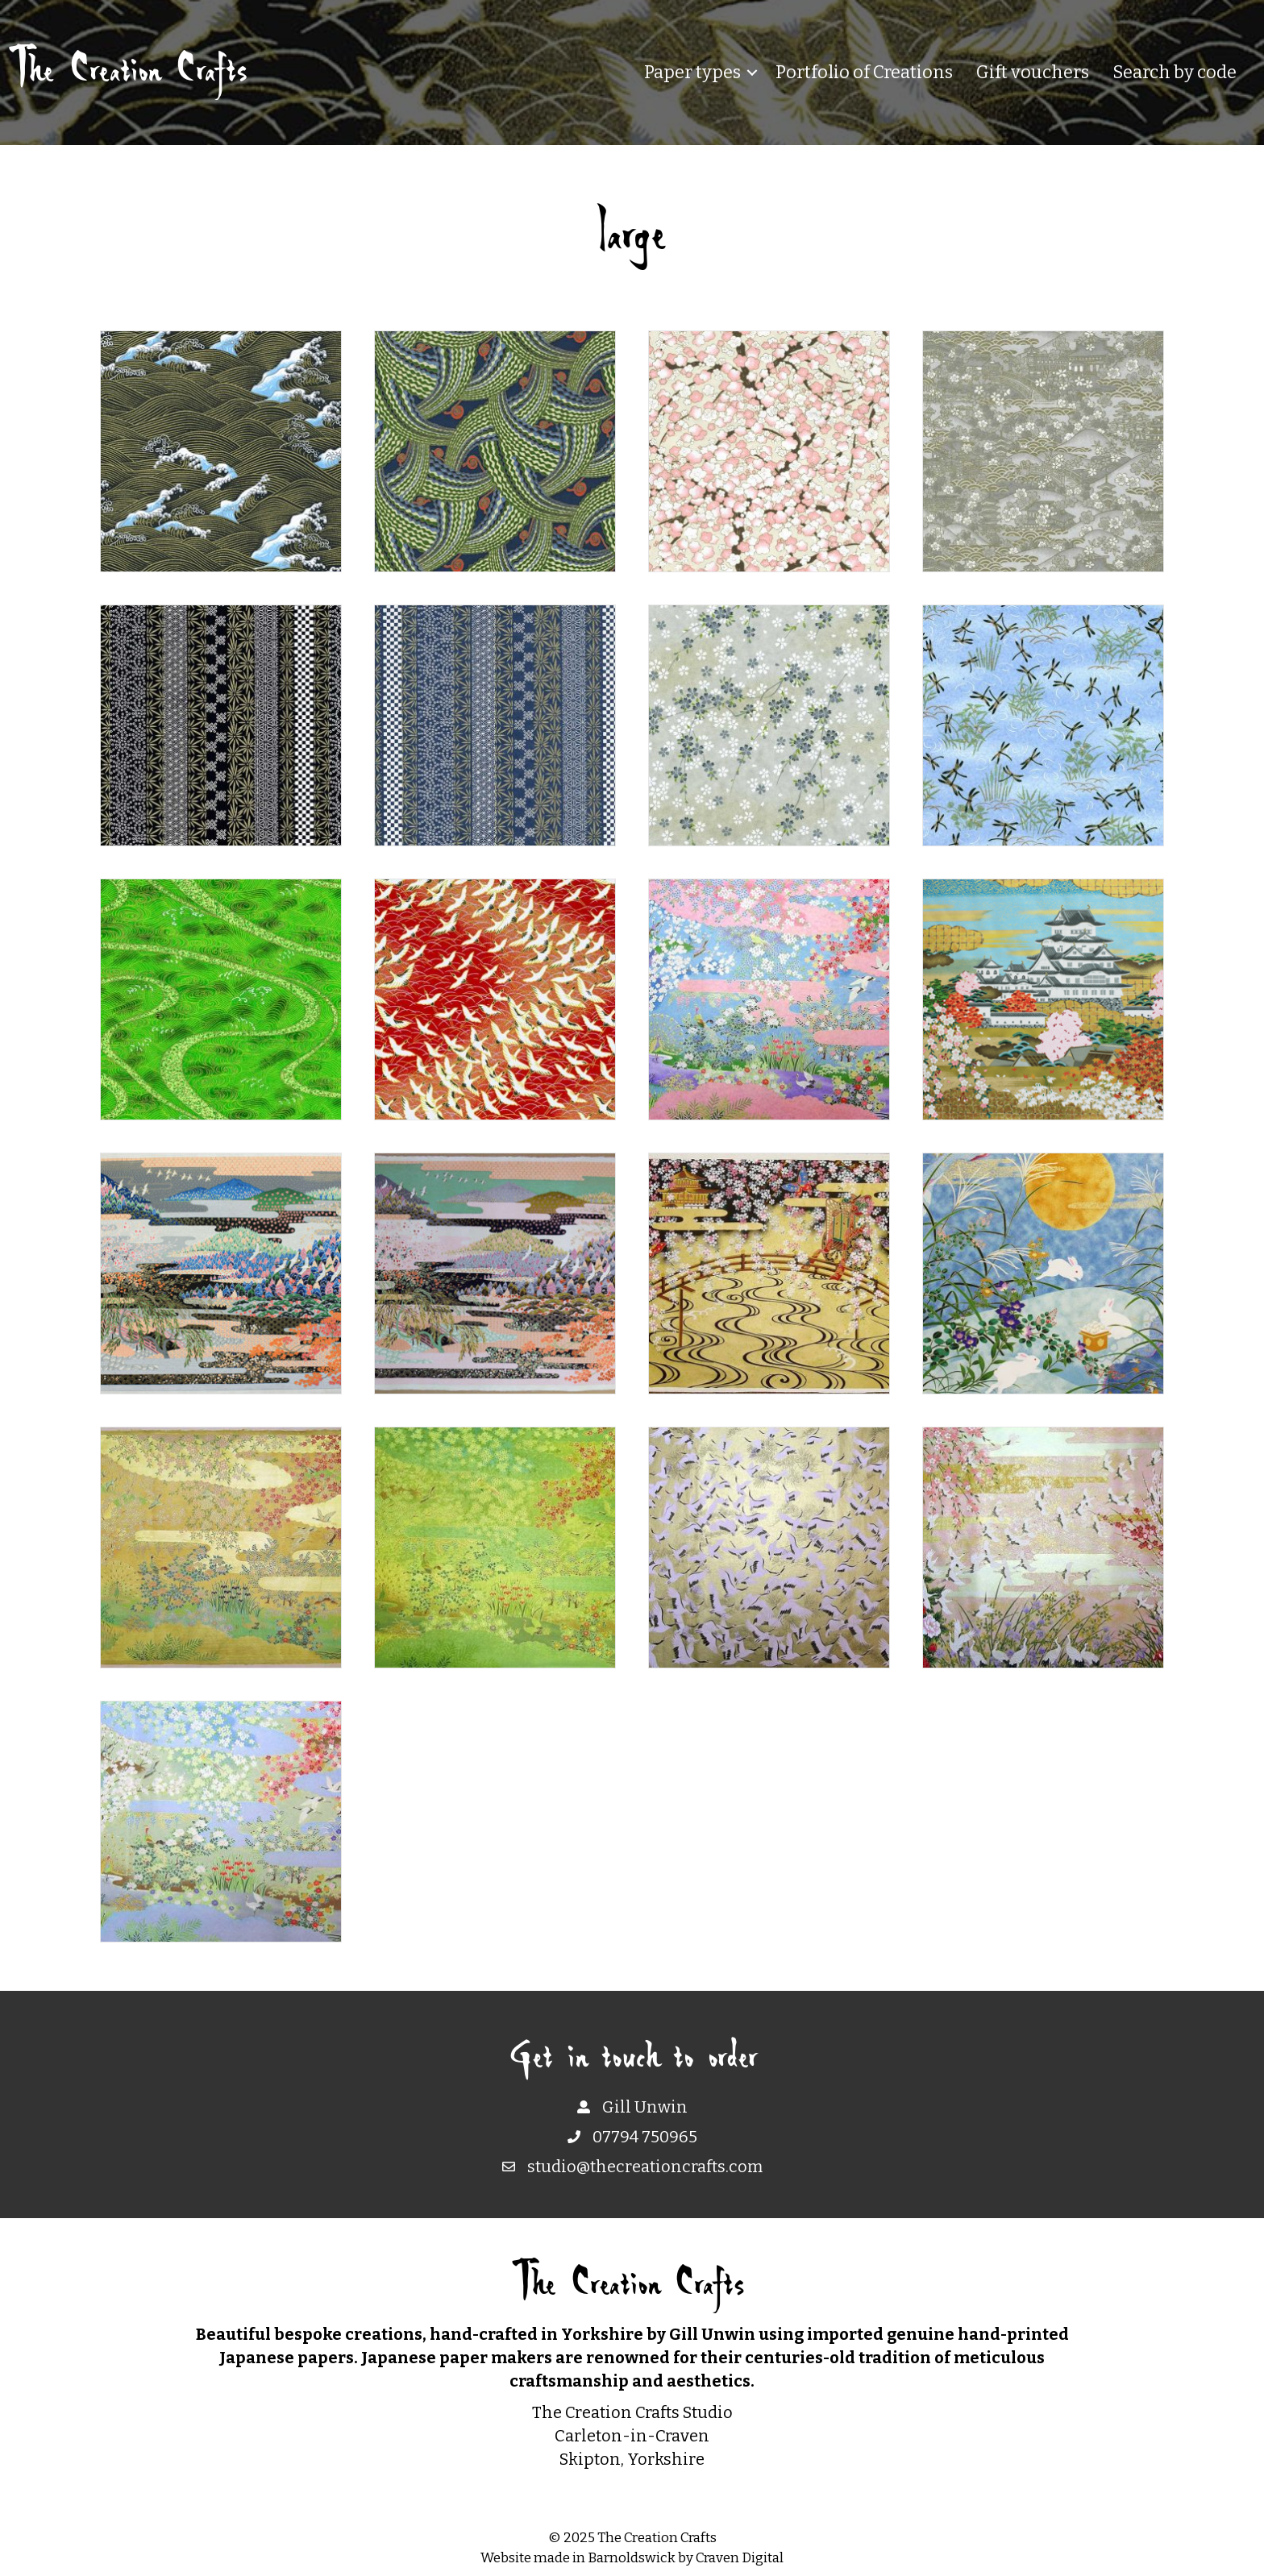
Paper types (692, 72)
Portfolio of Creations (864, 72)
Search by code (1174, 72)
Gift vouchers (1032, 72)
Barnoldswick (632, 2557)
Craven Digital (740, 2557)
